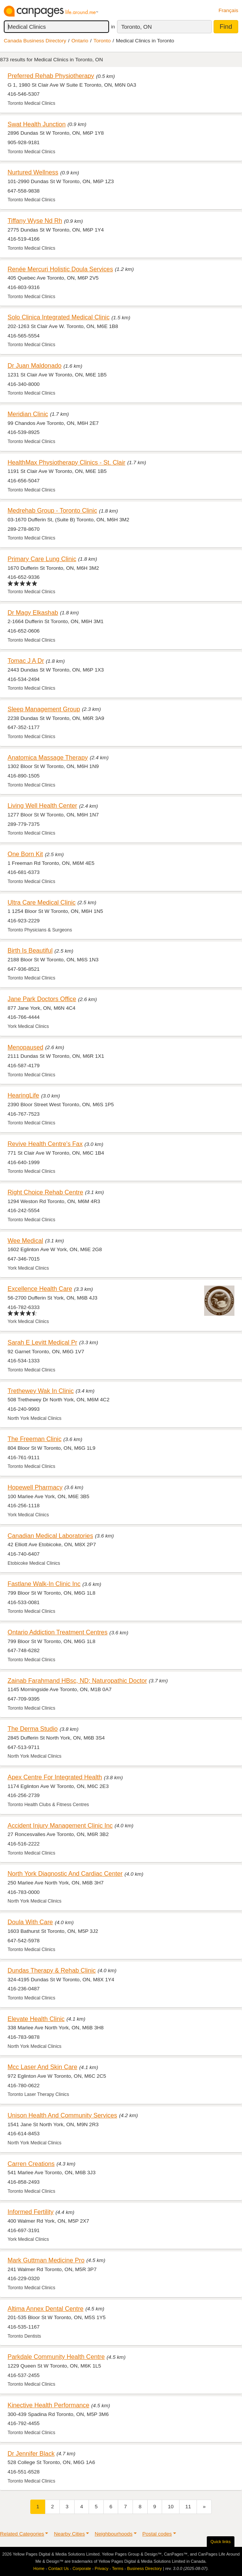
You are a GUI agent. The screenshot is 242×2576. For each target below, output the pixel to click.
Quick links (221, 2541)
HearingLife (23, 1095)
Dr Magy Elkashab (33, 612)
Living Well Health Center (42, 805)
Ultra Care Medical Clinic (42, 902)
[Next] (204, 2507)
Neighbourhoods (114, 2534)
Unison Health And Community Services (62, 2115)
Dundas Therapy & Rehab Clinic (52, 1970)
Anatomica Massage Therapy (48, 757)
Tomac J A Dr (26, 660)
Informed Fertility (30, 2211)
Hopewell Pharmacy (35, 1487)
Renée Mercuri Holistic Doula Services (60, 269)
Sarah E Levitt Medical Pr (42, 1342)
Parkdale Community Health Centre (56, 2356)
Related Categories (22, 2534)
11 (188, 2506)
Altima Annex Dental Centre (45, 2308)
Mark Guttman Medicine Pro (46, 2260)
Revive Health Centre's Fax (45, 1143)
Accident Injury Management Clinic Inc (60, 1825)
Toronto (102, 41)
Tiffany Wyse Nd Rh (35, 220)
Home (38, 2568)
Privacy (101, 2568)
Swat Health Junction (37, 124)
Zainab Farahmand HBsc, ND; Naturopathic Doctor (77, 1680)
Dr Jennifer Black (31, 2453)
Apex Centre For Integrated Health (55, 1777)
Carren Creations (31, 2163)
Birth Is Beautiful (30, 950)
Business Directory (144, 2568)
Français (228, 10)
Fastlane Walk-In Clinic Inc (44, 1583)
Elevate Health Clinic (36, 2018)
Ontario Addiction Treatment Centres (58, 1632)
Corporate (81, 2568)
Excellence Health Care (40, 1288)
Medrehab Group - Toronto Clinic (52, 510)
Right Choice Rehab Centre (45, 1192)
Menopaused (25, 1047)
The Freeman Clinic (34, 1438)
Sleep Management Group (44, 709)
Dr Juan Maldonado (34, 365)
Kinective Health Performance (48, 2405)
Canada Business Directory (35, 41)
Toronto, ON (136, 26)
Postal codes (157, 2534)
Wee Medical (25, 1240)
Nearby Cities (69, 2534)
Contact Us (58, 2568)
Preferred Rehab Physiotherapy (51, 75)
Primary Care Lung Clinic (42, 558)
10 (170, 2506)
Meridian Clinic (28, 413)
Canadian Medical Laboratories (50, 1535)
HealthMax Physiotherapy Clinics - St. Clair (66, 462)
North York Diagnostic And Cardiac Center (65, 1873)
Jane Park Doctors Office (42, 998)
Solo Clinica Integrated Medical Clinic (58, 317)
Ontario (80, 41)
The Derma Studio (33, 1728)
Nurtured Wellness (33, 172)
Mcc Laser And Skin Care (42, 2066)
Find (226, 26)
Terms (117, 2568)
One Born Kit (25, 853)
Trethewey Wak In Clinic (41, 1390)
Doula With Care (30, 1921)
